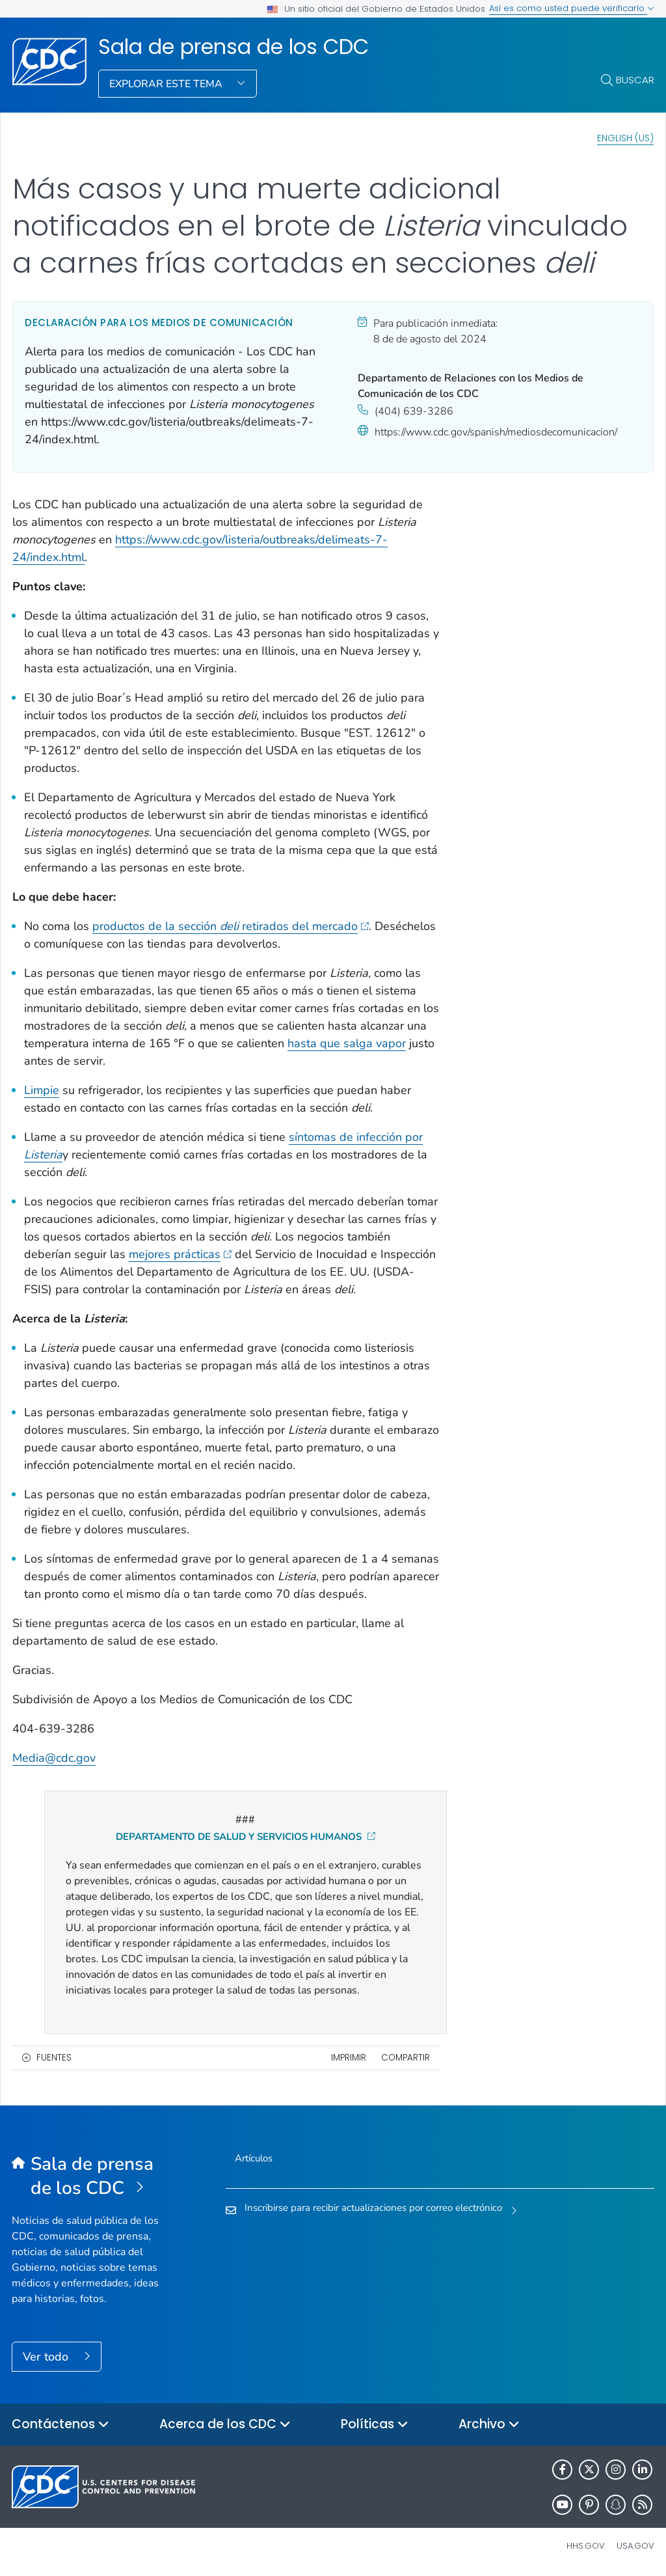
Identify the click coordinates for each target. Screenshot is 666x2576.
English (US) (625, 137)
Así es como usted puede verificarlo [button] (571, 8)
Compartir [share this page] (405, 2057)
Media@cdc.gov (54, 1758)
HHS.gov (585, 2546)
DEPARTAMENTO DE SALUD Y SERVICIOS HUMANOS (245, 1836)
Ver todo (47, 2356)
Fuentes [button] (54, 2057)
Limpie (41, 1090)
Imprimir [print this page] (348, 2057)
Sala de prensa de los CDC (233, 47)
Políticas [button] (374, 2424)
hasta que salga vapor (346, 1043)
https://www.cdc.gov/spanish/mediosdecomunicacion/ (496, 432)
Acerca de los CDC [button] (225, 2424)
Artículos (254, 2158)
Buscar (635, 80)
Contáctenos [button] (60, 2424)
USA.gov (635, 2546)
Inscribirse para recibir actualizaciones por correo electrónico (373, 2207)
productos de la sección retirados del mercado (230, 926)
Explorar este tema (167, 84)
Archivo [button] (489, 2424)
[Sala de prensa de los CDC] (92, 2176)
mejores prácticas (180, 1254)
